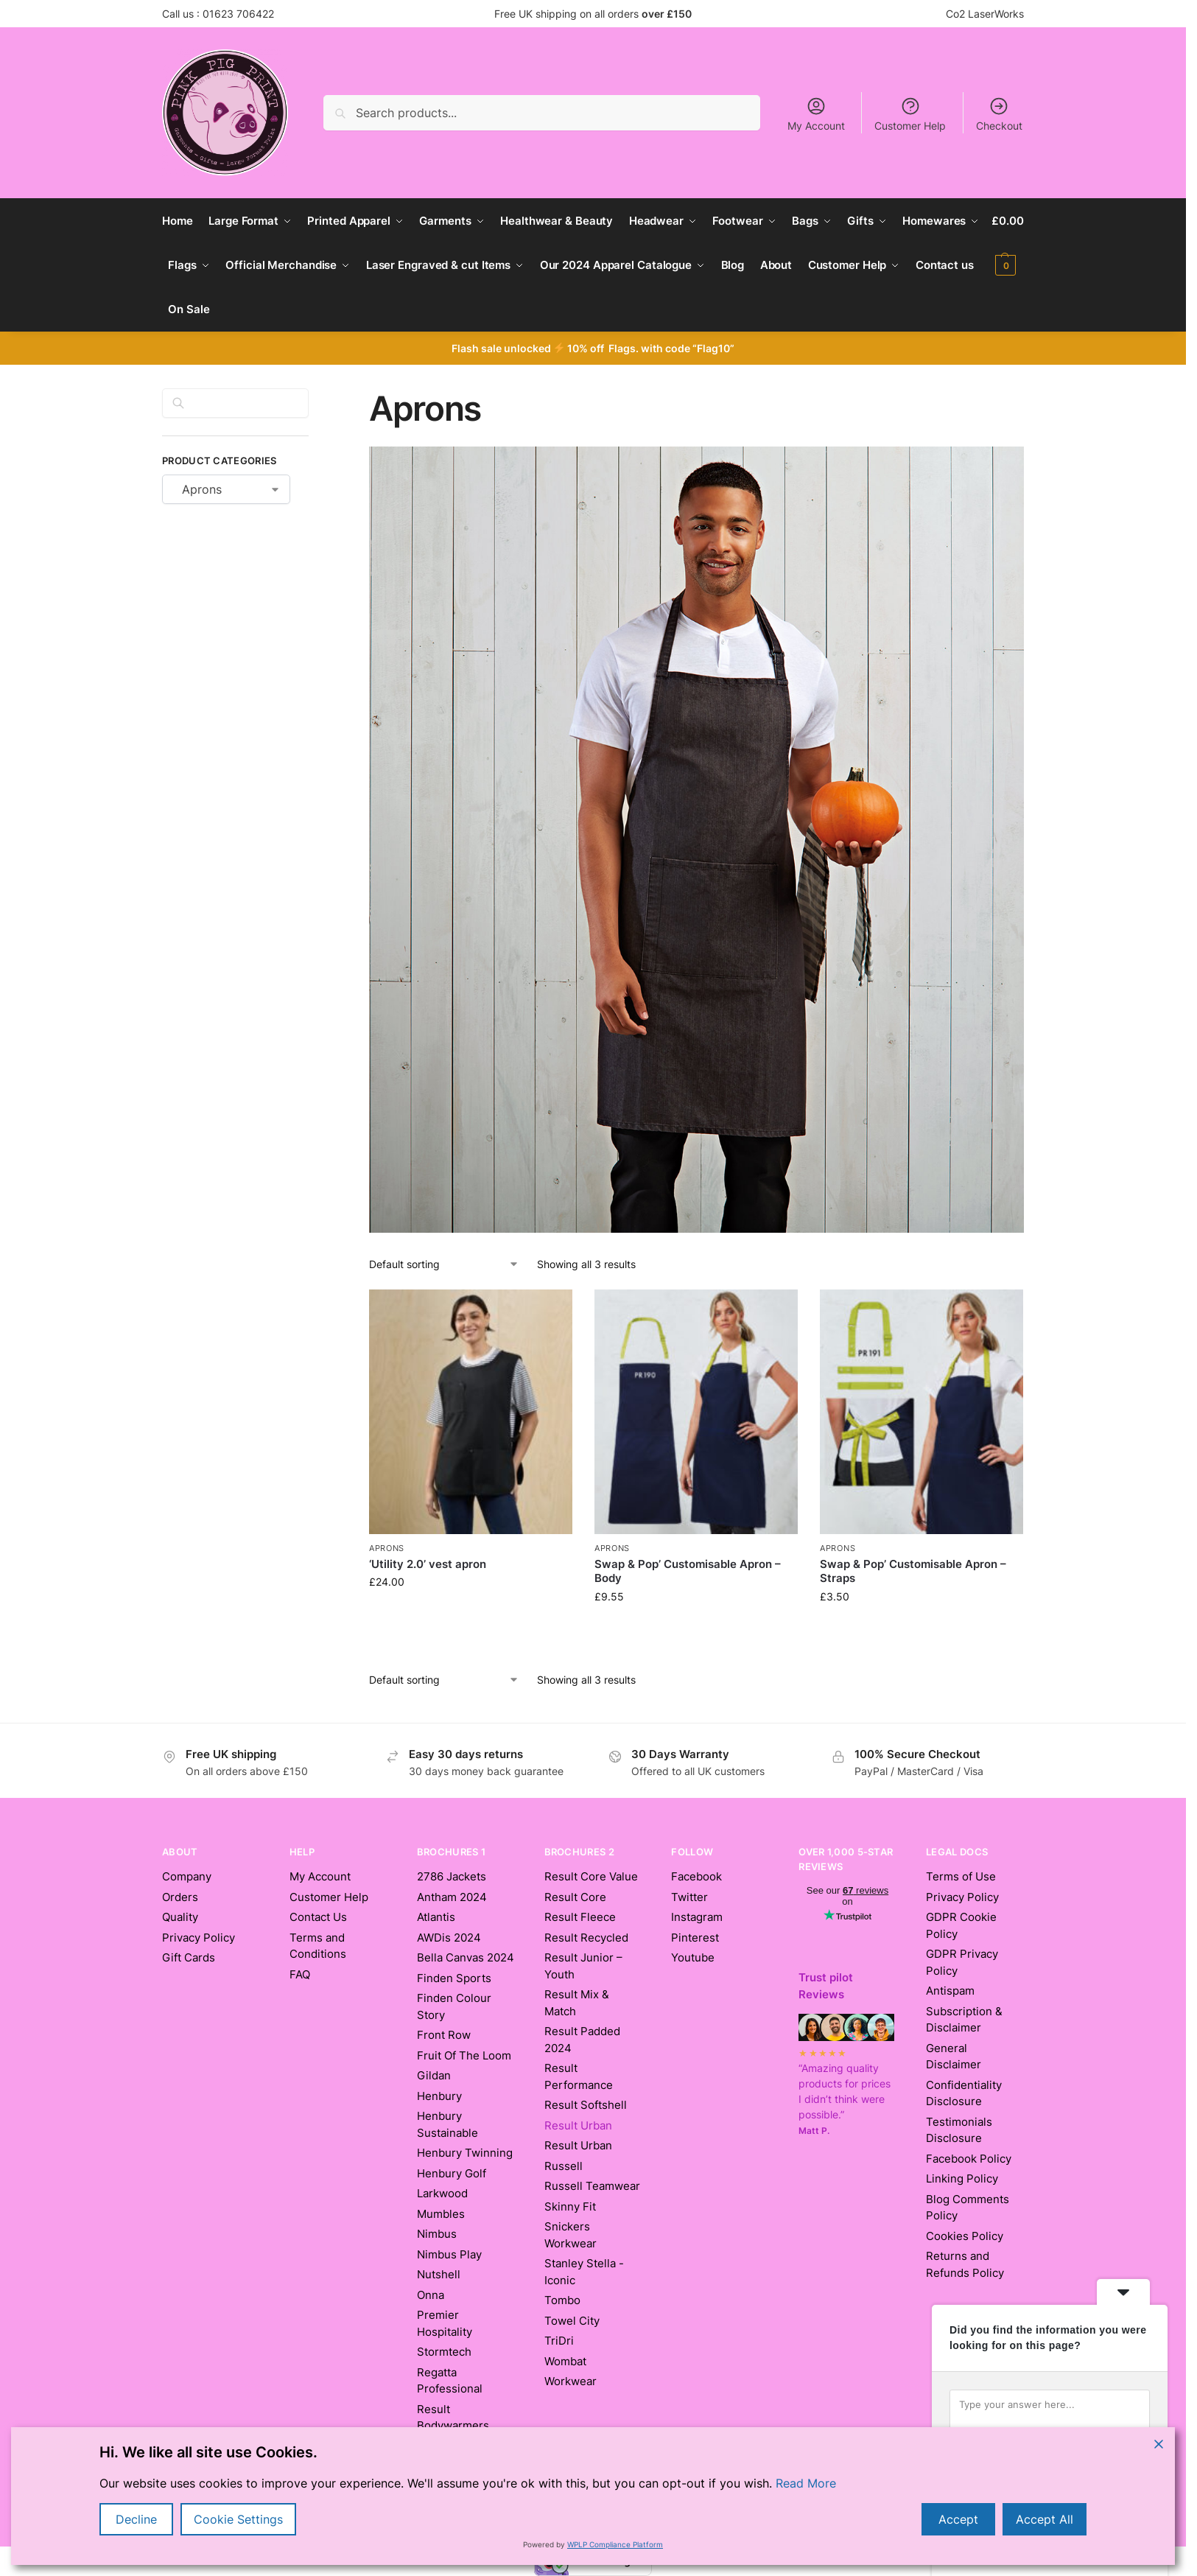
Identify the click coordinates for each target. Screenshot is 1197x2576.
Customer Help (910, 114)
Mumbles (441, 2214)
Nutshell (438, 2274)
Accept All (1044, 2519)
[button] (1007, 243)
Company (186, 1876)
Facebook (696, 1876)
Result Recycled (586, 1938)
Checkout (999, 114)
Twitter (689, 1897)
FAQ (299, 1974)
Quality (180, 1917)
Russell (563, 2166)
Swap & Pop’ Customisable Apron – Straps (913, 1571)
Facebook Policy (968, 2159)
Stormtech (444, 2352)
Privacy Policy (198, 1938)
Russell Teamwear (592, 2186)
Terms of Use (961, 1876)
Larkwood (442, 2193)
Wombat (565, 2361)
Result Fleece (580, 1917)
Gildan (434, 2075)
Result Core (575, 1897)
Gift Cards (188, 1957)
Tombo (562, 2300)
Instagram (697, 1917)
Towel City (572, 2321)
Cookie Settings (238, 2519)
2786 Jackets (451, 1876)
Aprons (386, 1548)
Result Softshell (585, 2105)
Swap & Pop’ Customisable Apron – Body (687, 1571)
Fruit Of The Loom (464, 2055)
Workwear (570, 2381)
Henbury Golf (451, 2173)
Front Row (444, 2035)
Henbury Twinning (465, 2153)
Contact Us (318, 1917)
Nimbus (437, 2234)
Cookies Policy (964, 2236)
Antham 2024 (452, 1897)
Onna (430, 2295)
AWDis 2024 (449, 1938)
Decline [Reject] (136, 2519)
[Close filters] (313, 397)
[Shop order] (444, 1264)
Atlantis (436, 1917)
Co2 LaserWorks (985, 13)
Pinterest (695, 1938)
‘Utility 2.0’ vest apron (427, 1564)
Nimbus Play (449, 2254)
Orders (180, 1897)
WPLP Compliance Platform (615, 2544)
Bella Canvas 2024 (465, 1957)
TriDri (559, 2341)
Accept (958, 2519)
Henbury (439, 2096)
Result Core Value (591, 1876)
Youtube (693, 1957)
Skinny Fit (570, 2206)
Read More (806, 2483)
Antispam (950, 1991)
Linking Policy (962, 2178)
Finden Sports (454, 1978)
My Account (816, 114)
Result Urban (578, 2145)
